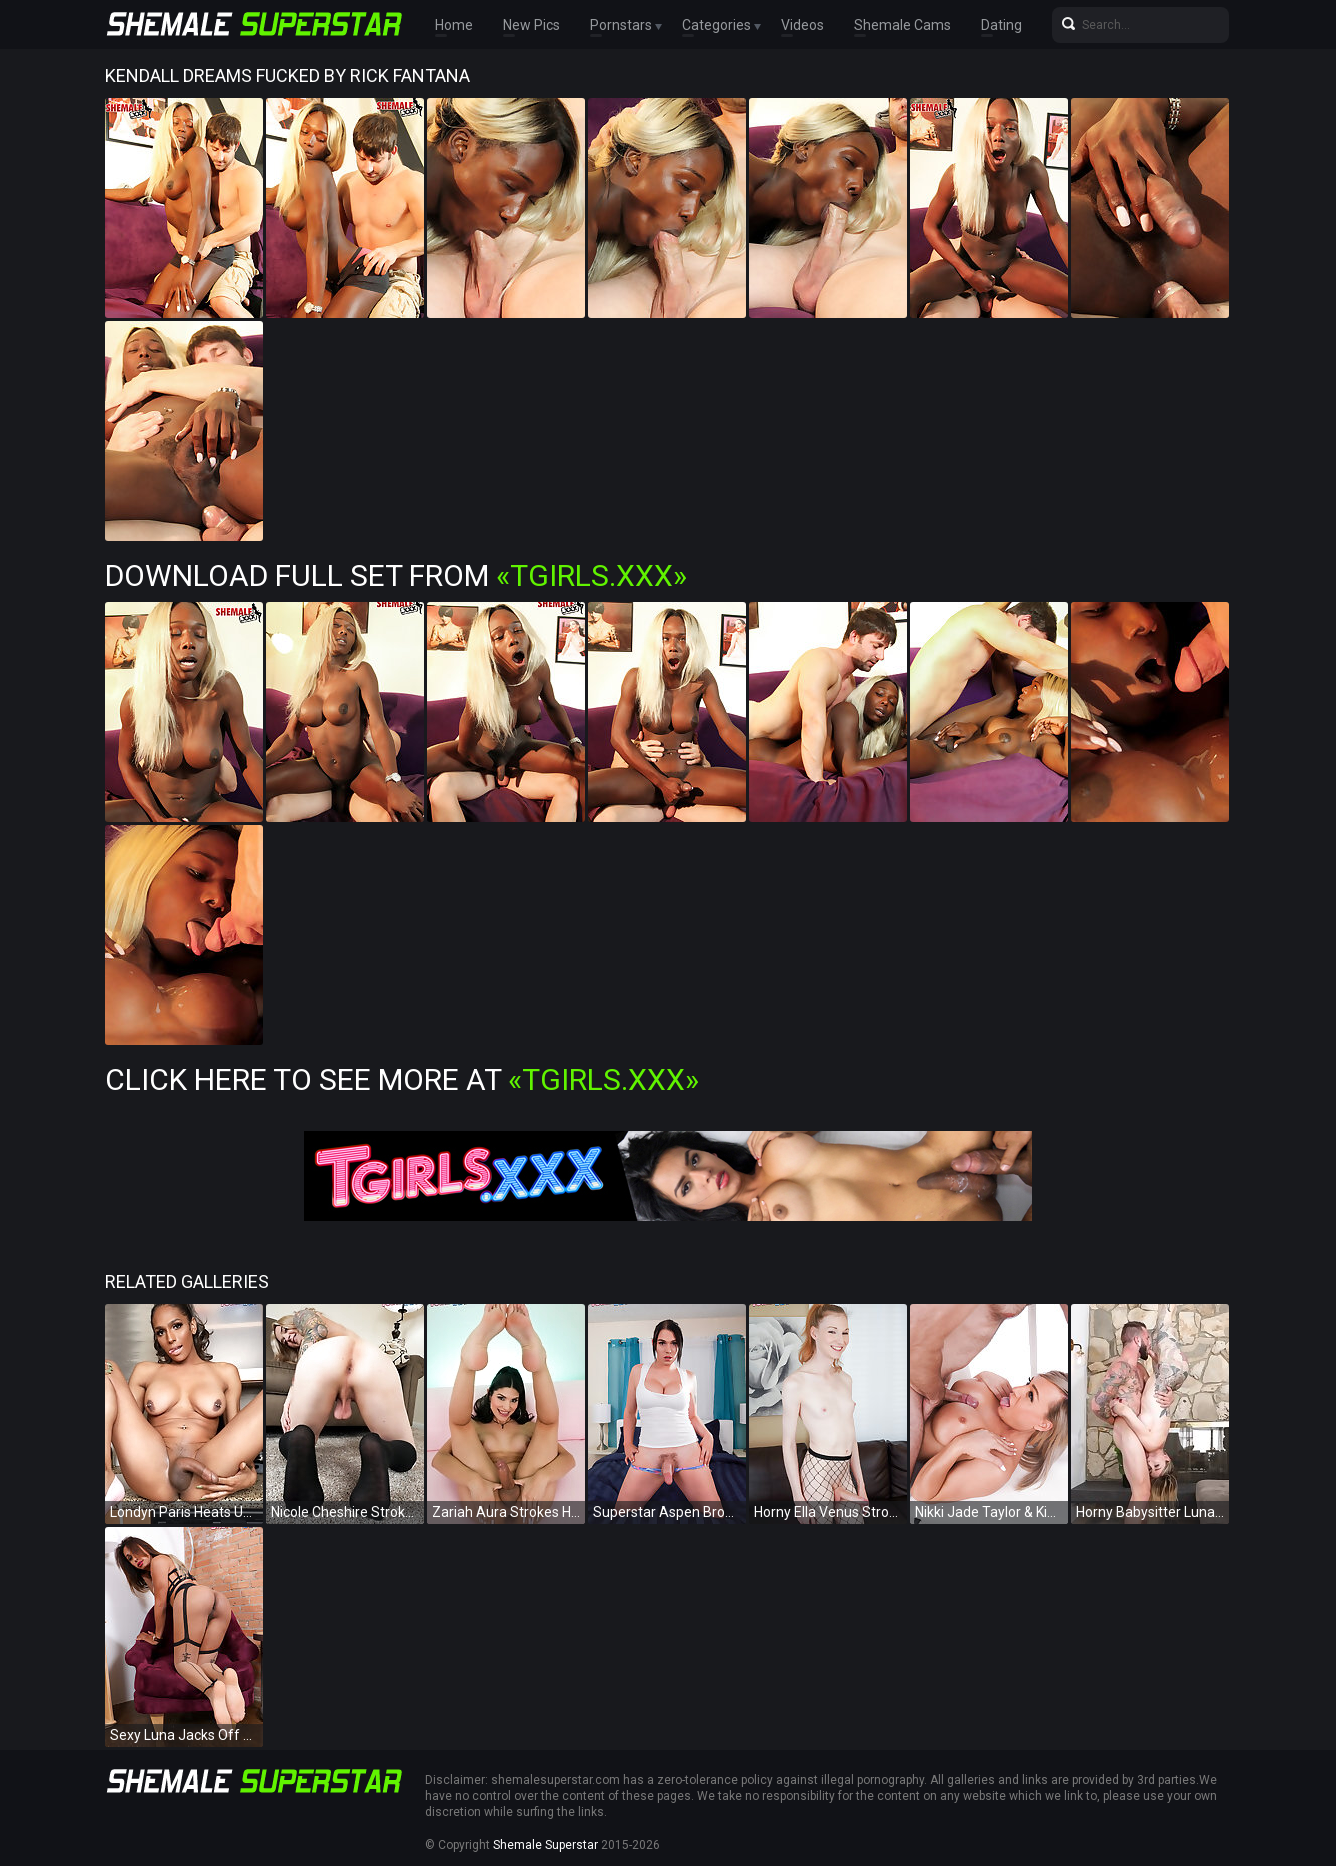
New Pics (531, 25)
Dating (1001, 25)
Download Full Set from (396, 575)
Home (454, 25)
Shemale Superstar (545, 1845)
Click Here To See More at (402, 1079)
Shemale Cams (902, 25)
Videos (802, 25)
